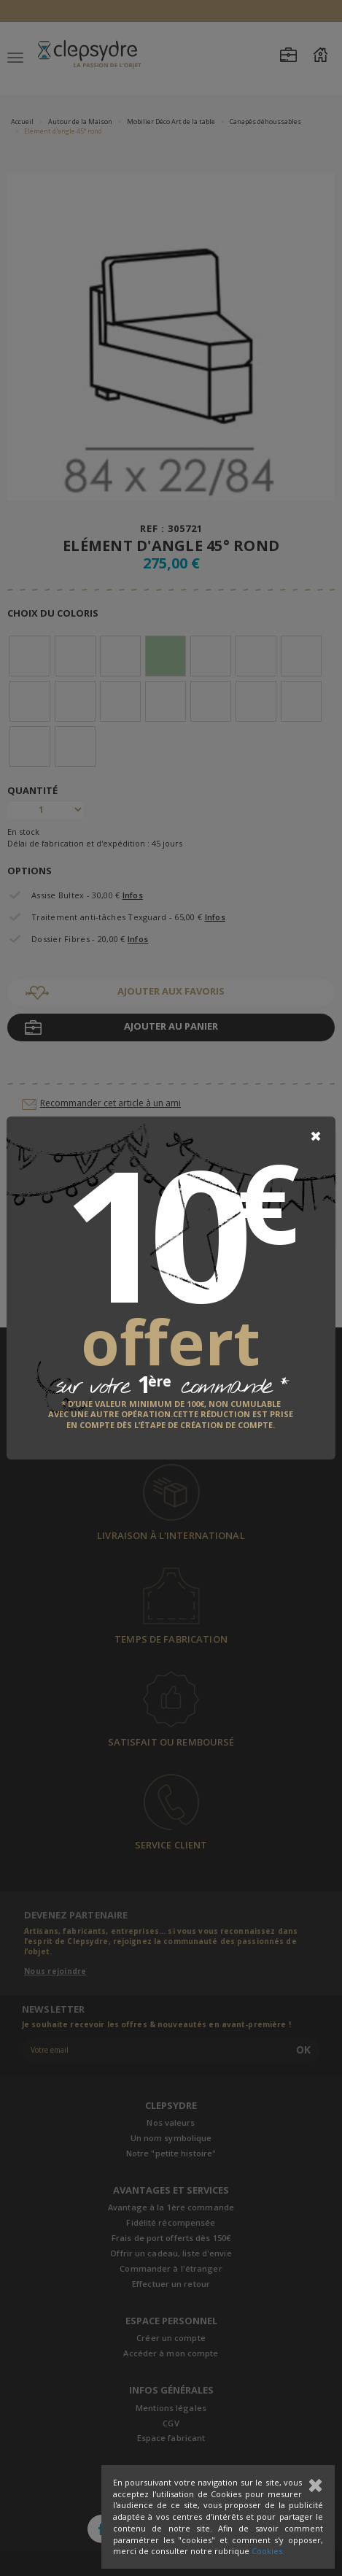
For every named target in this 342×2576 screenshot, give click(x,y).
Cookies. (268, 2550)
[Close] (316, 1136)
